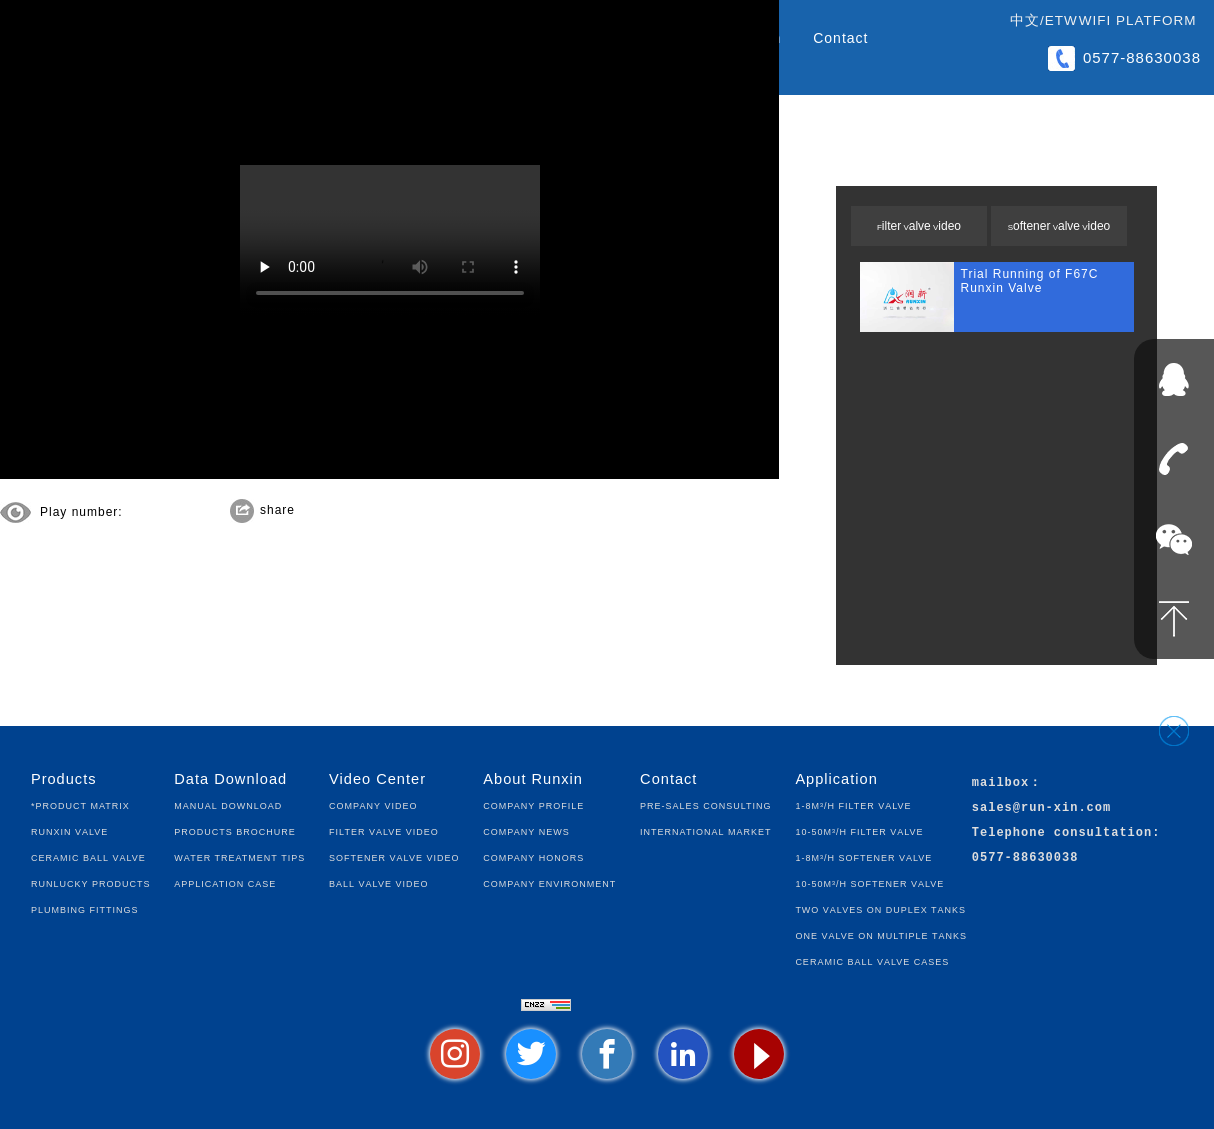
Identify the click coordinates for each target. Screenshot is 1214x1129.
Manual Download (228, 804)
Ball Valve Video (378, 882)
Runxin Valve (69, 830)
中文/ (1027, 20)
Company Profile (533, 804)
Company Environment (549, 882)
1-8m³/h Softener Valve (863, 856)
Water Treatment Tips (239, 856)
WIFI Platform (1138, 20)
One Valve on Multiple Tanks (881, 934)
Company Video (373, 804)
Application (836, 779)
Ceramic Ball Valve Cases (872, 960)
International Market (705, 830)
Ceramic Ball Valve (88, 856)
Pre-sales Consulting (705, 804)
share (277, 510)
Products (64, 779)
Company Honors (533, 856)
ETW (1061, 20)
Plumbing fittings (85, 908)
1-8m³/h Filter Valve (853, 804)
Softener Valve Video (1059, 226)
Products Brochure (235, 830)
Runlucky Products (91, 882)
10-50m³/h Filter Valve (859, 830)
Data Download (230, 779)
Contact (840, 38)
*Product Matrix (80, 804)
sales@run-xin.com (1041, 808)
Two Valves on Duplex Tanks (880, 908)
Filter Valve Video (919, 226)
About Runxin (533, 779)
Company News (526, 830)
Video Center (377, 779)
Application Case (225, 882)
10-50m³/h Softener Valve (869, 882)
